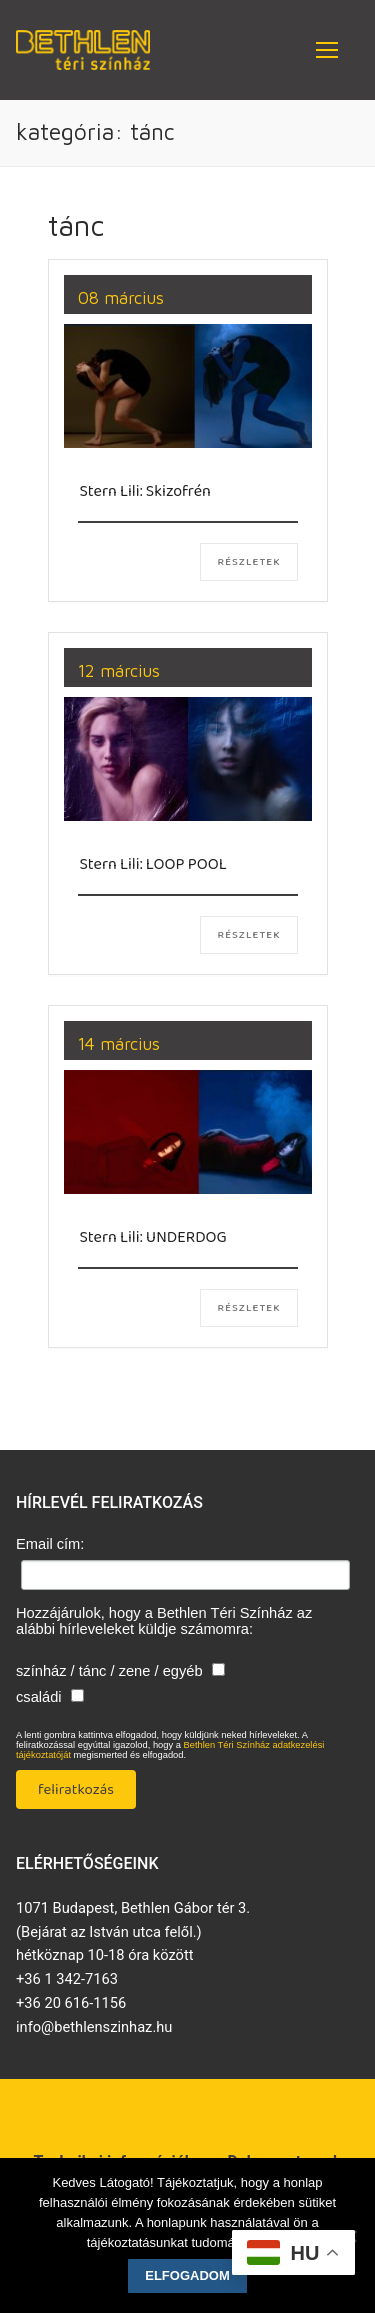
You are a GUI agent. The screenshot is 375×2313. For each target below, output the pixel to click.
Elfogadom (187, 2275)
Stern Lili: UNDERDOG (153, 1237)
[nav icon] (327, 50)
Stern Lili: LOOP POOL (153, 864)
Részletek (248, 562)
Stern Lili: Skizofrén (145, 491)
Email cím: (50, 1544)
